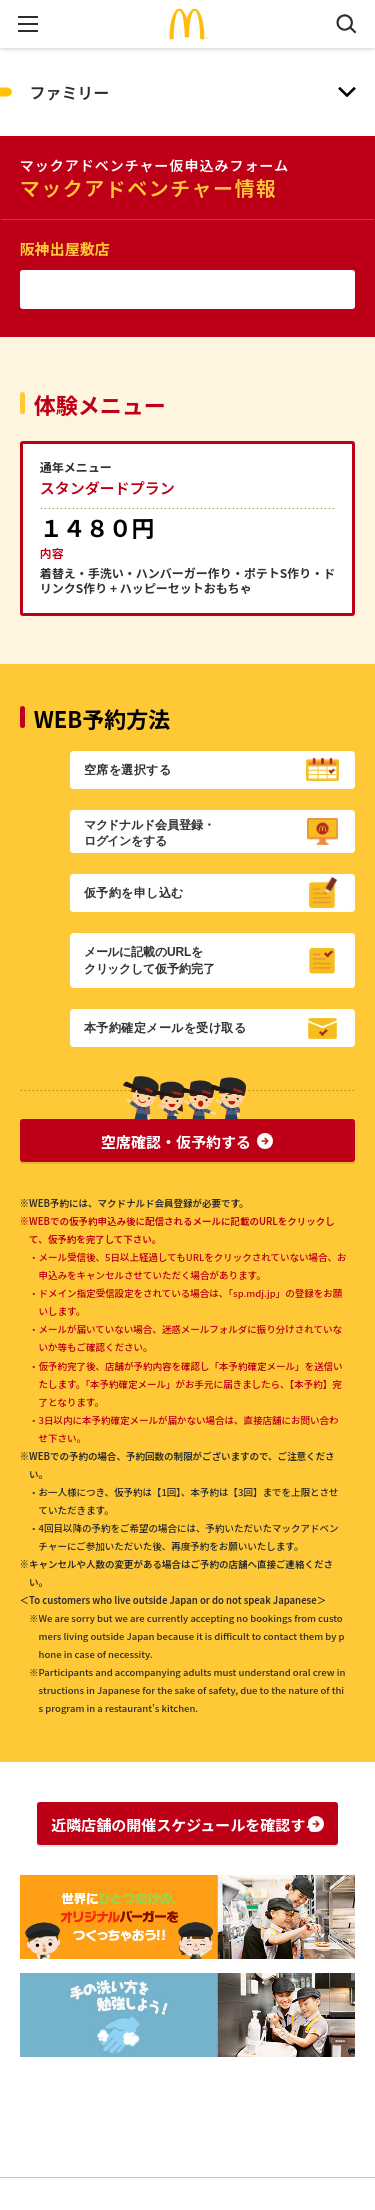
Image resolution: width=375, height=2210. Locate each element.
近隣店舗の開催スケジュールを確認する (185, 1824)
